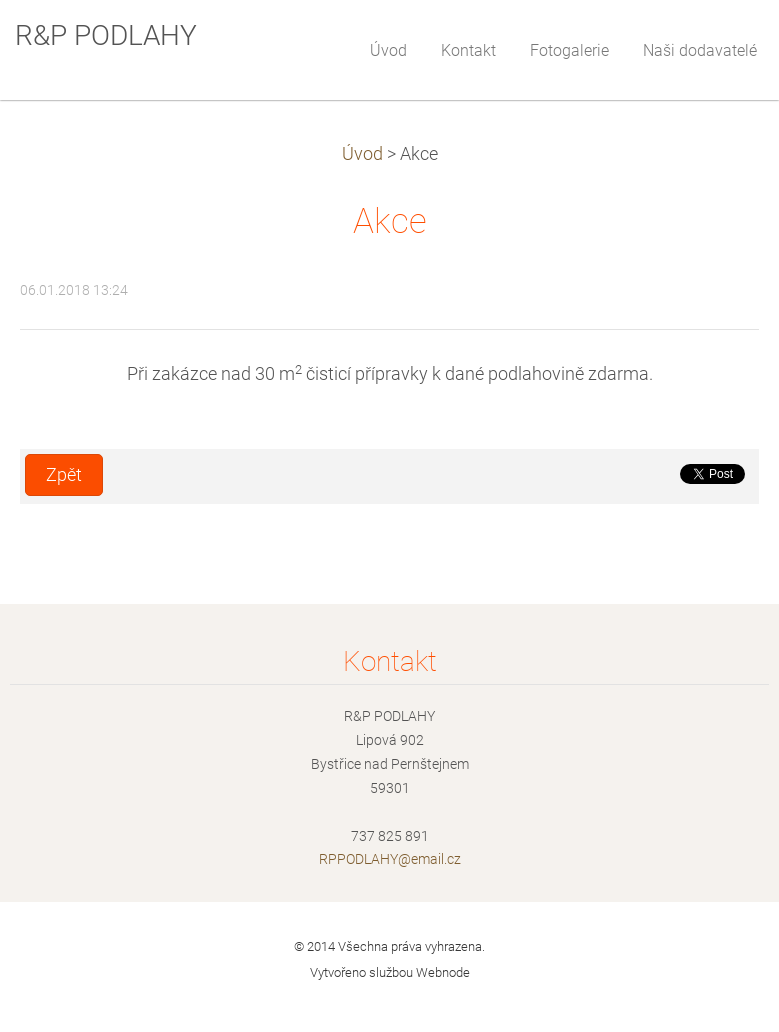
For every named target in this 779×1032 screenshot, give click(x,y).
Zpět (64, 475)
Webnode (443, 972)
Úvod (362, 154)
